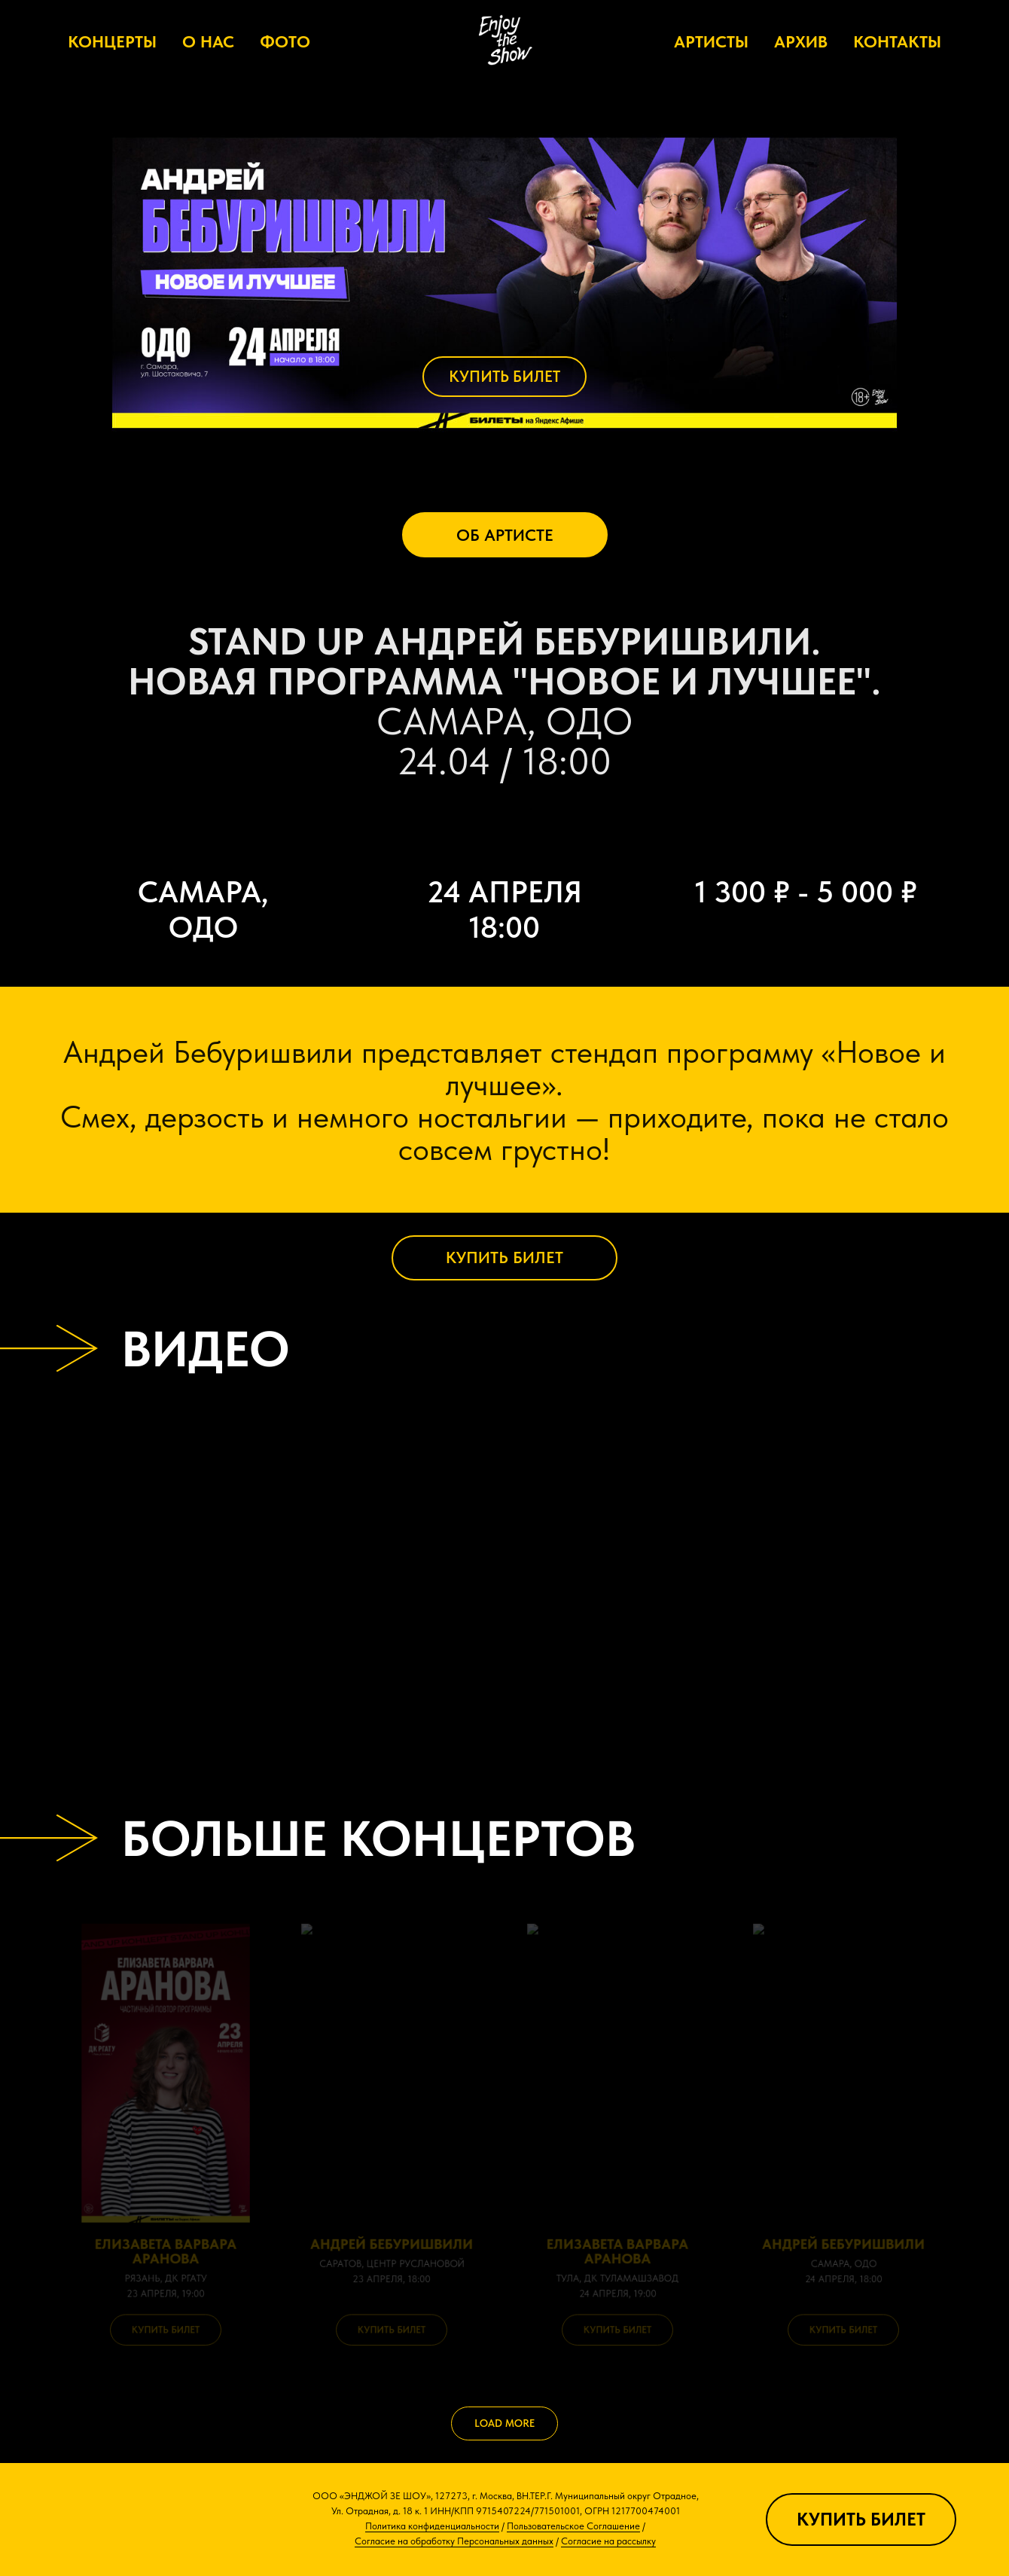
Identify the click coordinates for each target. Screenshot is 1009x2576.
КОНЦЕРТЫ (112, 41)
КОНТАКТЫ (897, 41)
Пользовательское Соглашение (573, 2526)
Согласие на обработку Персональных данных (454, 2541)
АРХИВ (801, 41)
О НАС (208, 41)
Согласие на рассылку (608, 2541)
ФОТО (285, 41)
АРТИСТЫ (711, 41)
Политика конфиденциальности (432, 2526)
